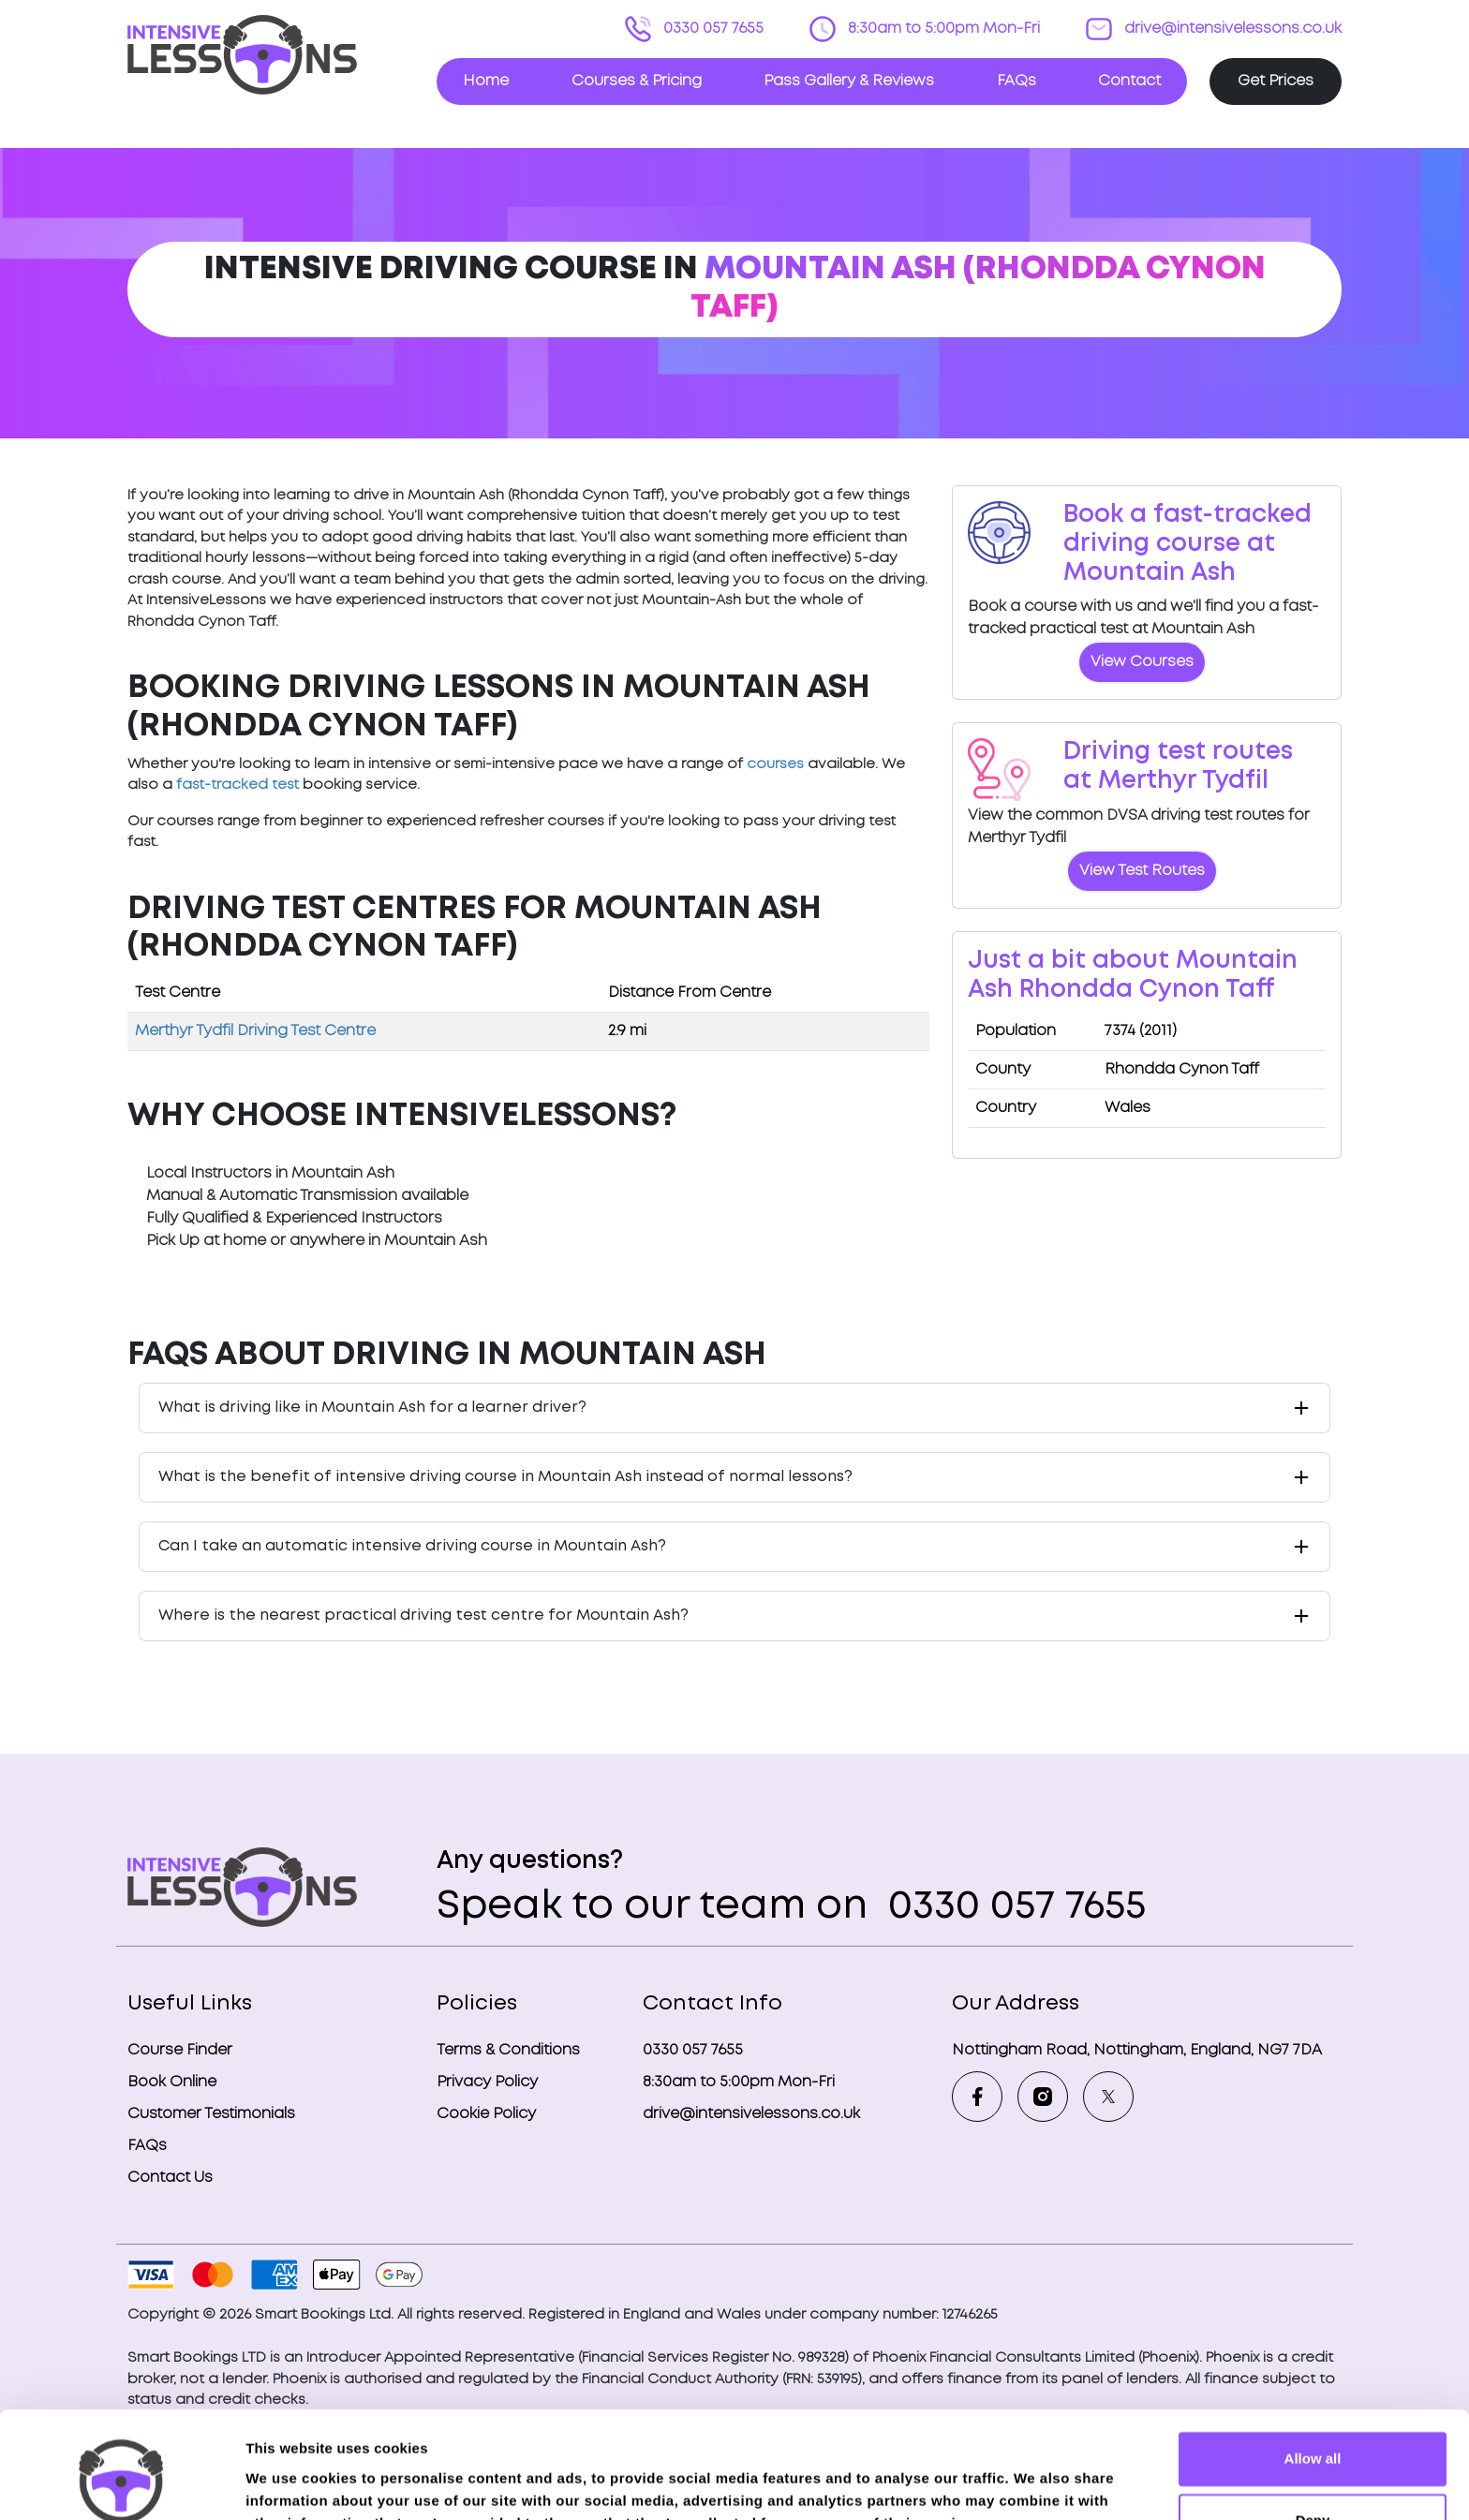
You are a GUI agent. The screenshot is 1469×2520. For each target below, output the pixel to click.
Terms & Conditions (508, 2050)
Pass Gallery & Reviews (849, 81)
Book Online (171, 2082)
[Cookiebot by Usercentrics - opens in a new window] (121, 2483)
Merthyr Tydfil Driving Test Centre (255, 1031)
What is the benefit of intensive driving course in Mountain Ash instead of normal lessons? (505, 1477)
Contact (1129, 81)
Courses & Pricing (636, 81)
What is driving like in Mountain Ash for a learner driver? (372, 1408)
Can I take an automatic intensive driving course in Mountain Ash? (412, 1546)
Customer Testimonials (211, 2114)
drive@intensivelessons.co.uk (1231, 29)
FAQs (1016, 81)
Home (486, 81)
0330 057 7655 (712, 29)
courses (775, 764)
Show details (289, 2483)
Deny (1313, 2429)
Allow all (1313, 2368)
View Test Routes (1142, 871)
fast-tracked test (237, 785)
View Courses (1142, 662)
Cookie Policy (486, 2114)
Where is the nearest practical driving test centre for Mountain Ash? (423, 1615)
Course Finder (179, 2050)
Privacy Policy (487, 2082)
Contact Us (170, 2178)
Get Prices (1275, 81)
